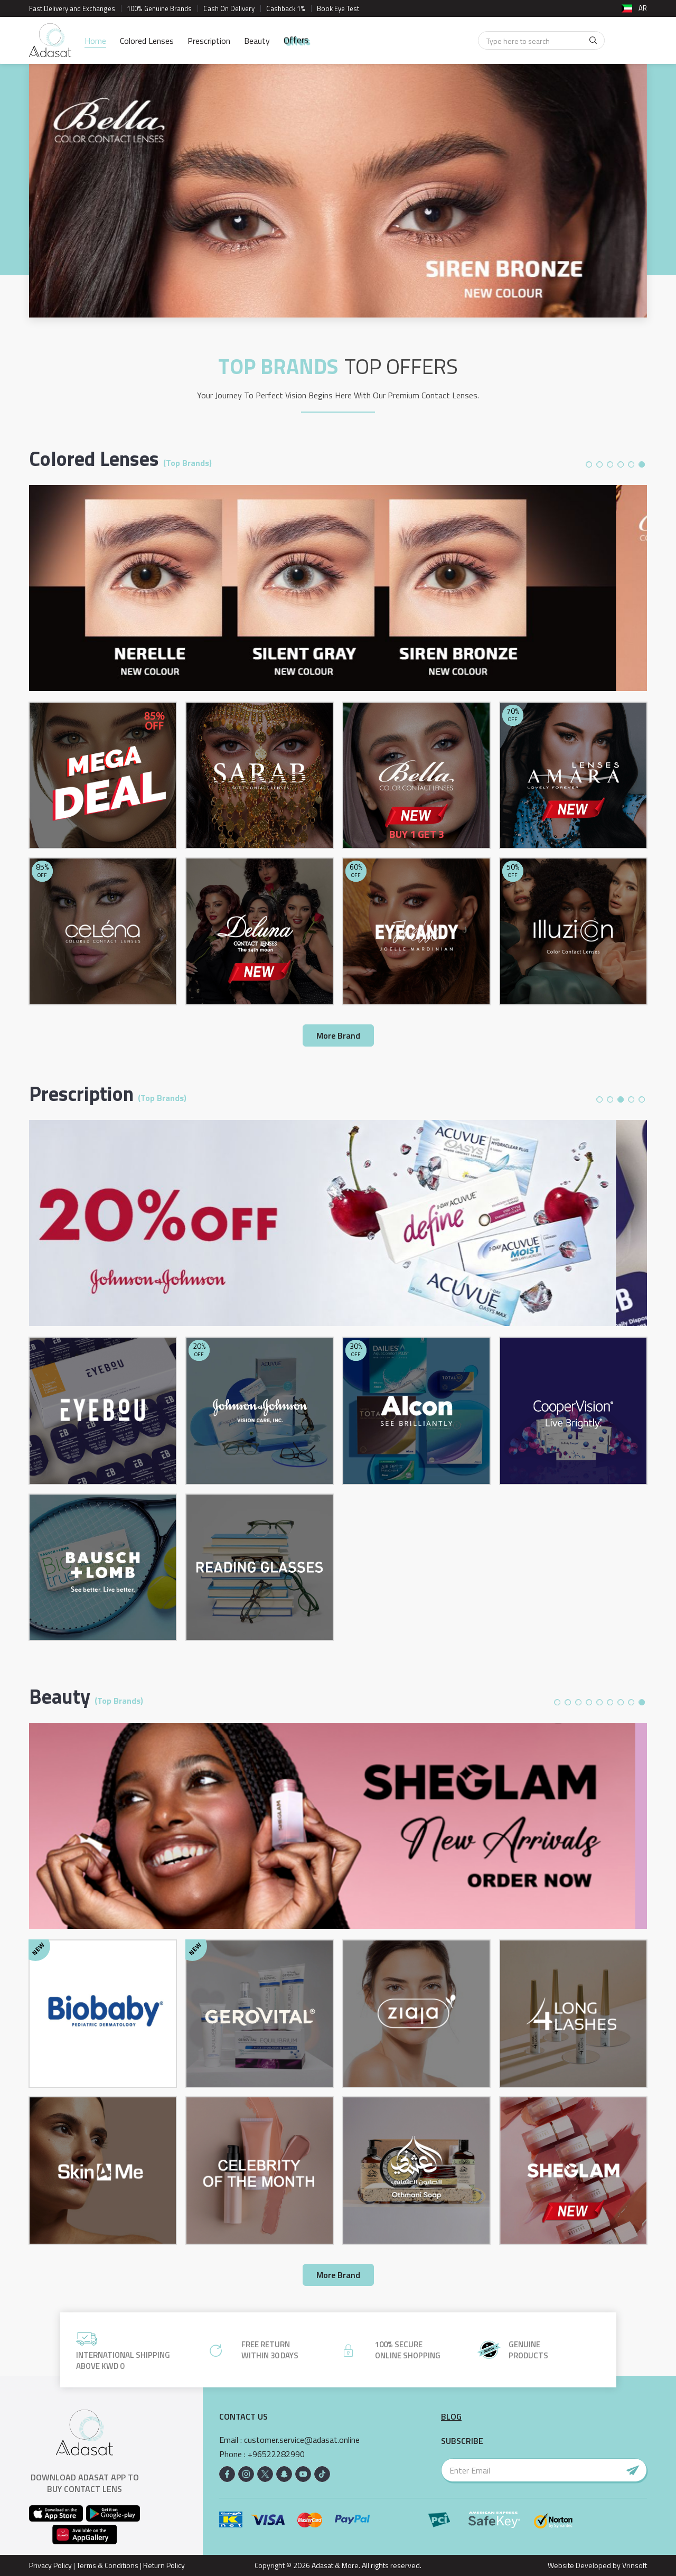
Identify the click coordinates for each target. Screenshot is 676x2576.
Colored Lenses (147, 40)
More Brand (338, 1035)
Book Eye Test (338, 8)
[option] (338, 191)
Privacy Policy (50, 2565)
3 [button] (610, 464)
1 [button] (589, 464)
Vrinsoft (634, 2565)
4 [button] (620, 464)
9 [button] (642, 1702)
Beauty (257, 40)
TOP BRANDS (278, 366)
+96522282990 (276, 2454)
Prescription (208, 40)
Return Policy (164, 2565)
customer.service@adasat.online (302, 2440)
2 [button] (599, 464)
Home (95, 40)
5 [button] (631, 464)
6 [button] (642, 464)
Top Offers (401, 366)
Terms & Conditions (107, 2565)
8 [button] (631, 1702)
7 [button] (620, 1702)
